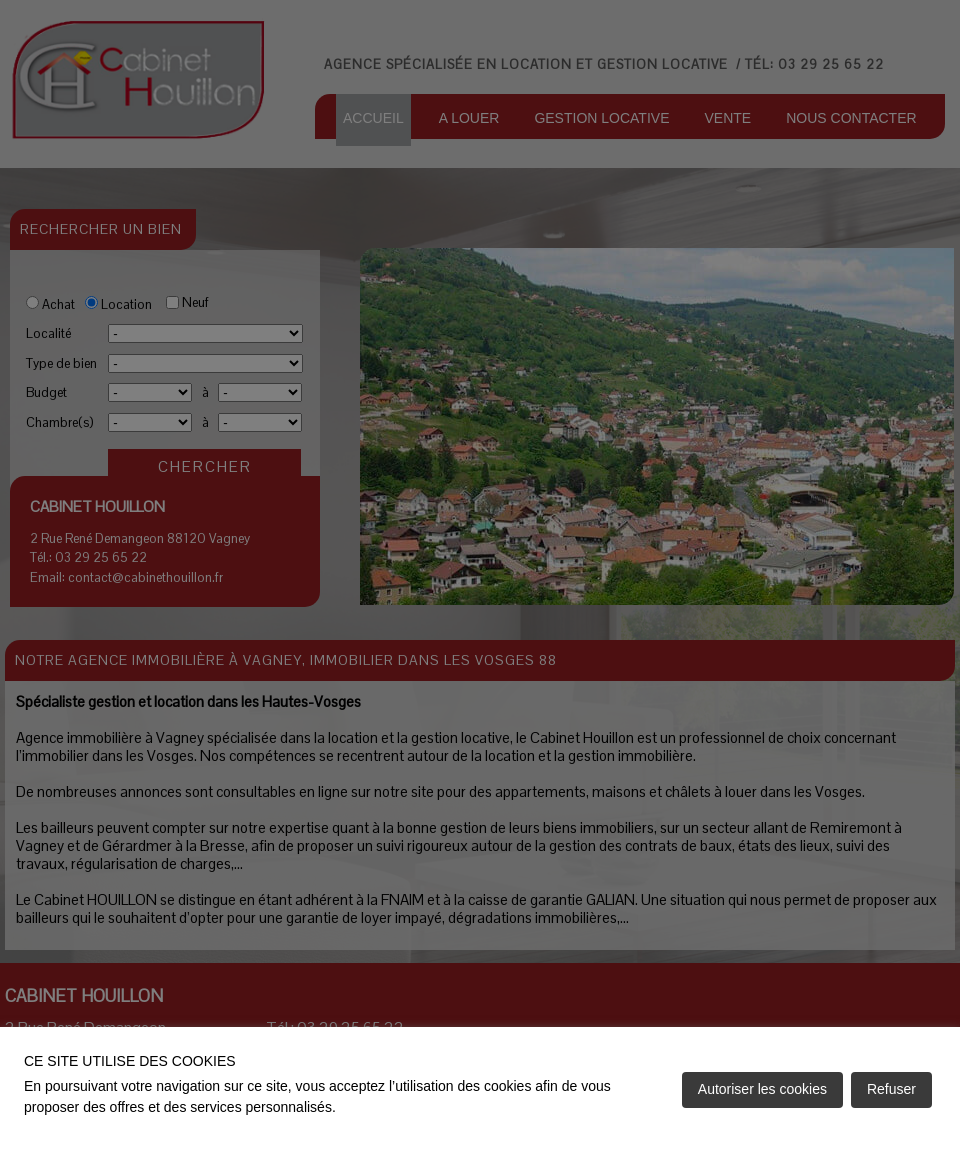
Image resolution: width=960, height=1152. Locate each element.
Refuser (891, 1089)
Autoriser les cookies (762, 1089)
